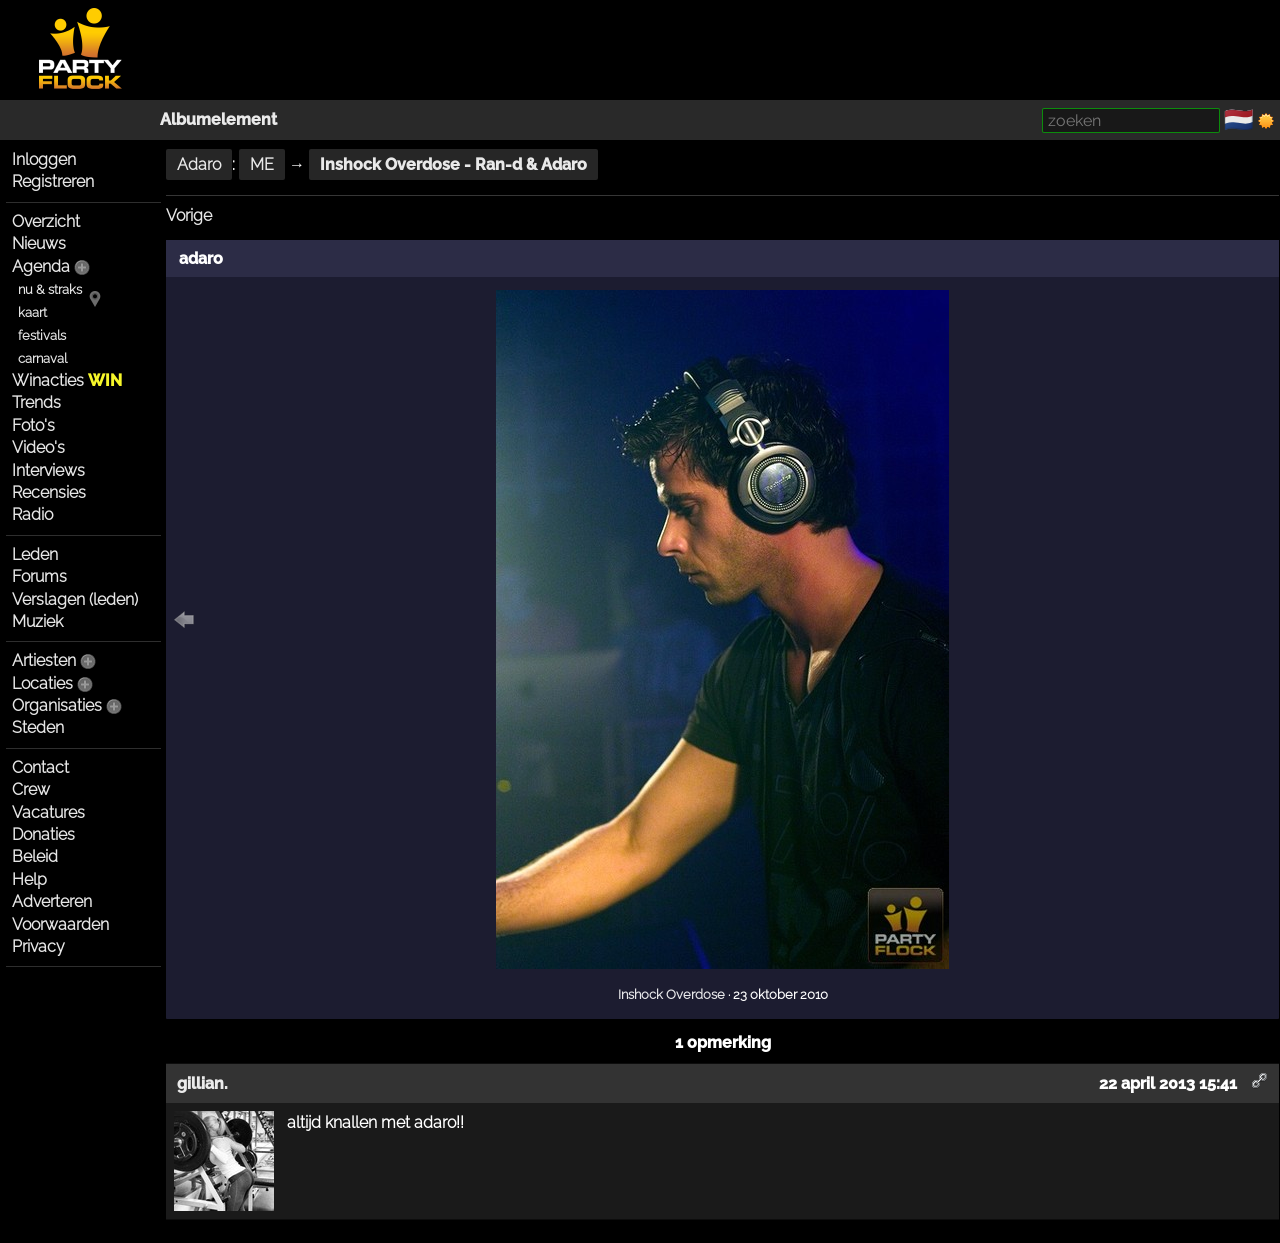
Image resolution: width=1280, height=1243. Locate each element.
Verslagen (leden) (75, 599)
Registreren (53, 181)
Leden (35, 554)
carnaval (42, 358)
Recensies (49, 492)
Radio (32, 514)
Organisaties (57, 705)
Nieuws (39, 243)
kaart (32, 312)
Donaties (43, 834)
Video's (38, 447)
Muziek (37, 621)
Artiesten (44, 660)
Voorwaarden (60, 924)
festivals (42, 335)
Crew (31, 789)
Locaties (42, 683)
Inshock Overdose (671, 994)
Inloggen (44, 159)
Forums (39, 576)
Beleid (35, 856)
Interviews (48, 470)
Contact (40, 767)
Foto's (33, 425)
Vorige (189, 215)
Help (29, 879)
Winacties (67, 380)
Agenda (41, 266)
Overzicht (46, 221)
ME (262, 164)
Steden (38, 727)
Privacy (38, 946)
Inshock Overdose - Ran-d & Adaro (453, 164)
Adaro (199, 164)
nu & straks (50, 289)
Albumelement (218, 119)
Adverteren (52, 901)
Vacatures (48, 812)
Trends (36, 402)
